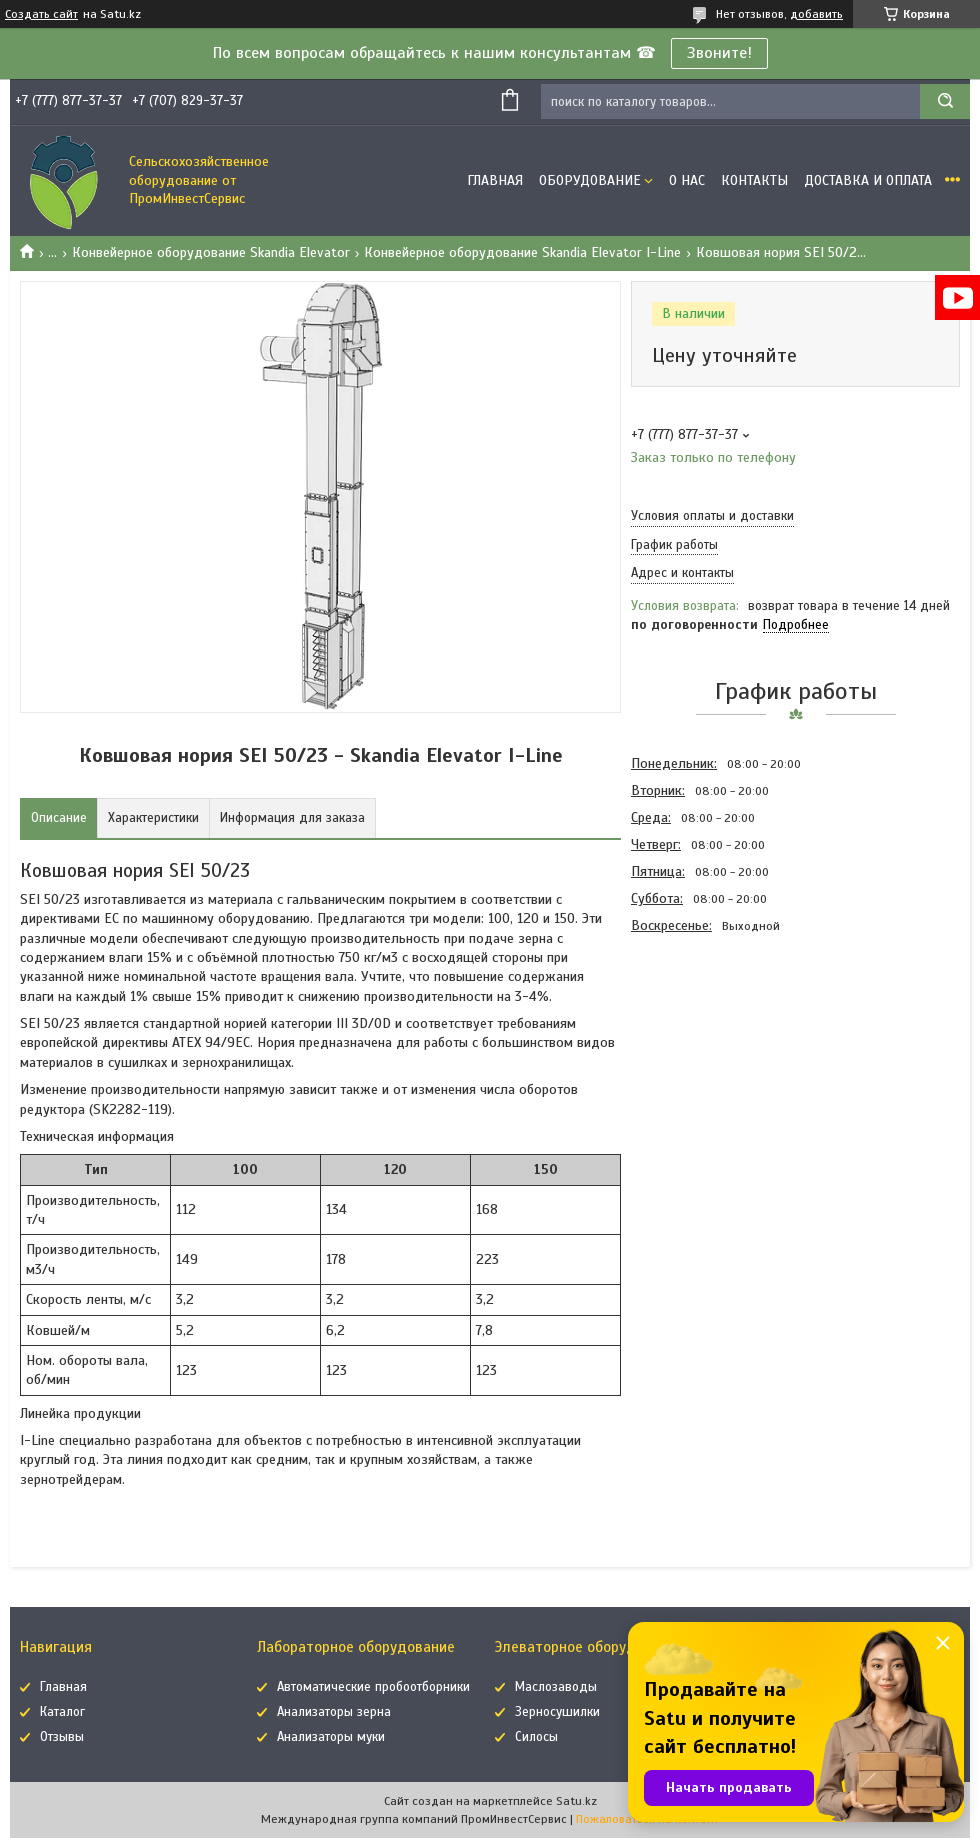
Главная (495, 180)
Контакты (754, 180)
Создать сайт (41, 14)
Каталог (62, 1712)
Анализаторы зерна (334, 1712)
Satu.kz (576, 1801)
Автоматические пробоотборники (373, 1687)
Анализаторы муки (331, 1737)
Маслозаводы (556, 1687)
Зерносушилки (557, 1712)
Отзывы (62, 1737)
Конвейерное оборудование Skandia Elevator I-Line (522, 252)
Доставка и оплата (868, 180)
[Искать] (945, 101)
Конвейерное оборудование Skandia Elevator (211, 252)
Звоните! (719, 53)
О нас (687, 180)
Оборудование (590, 180)
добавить (816, 14)
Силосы (536, 1737)
